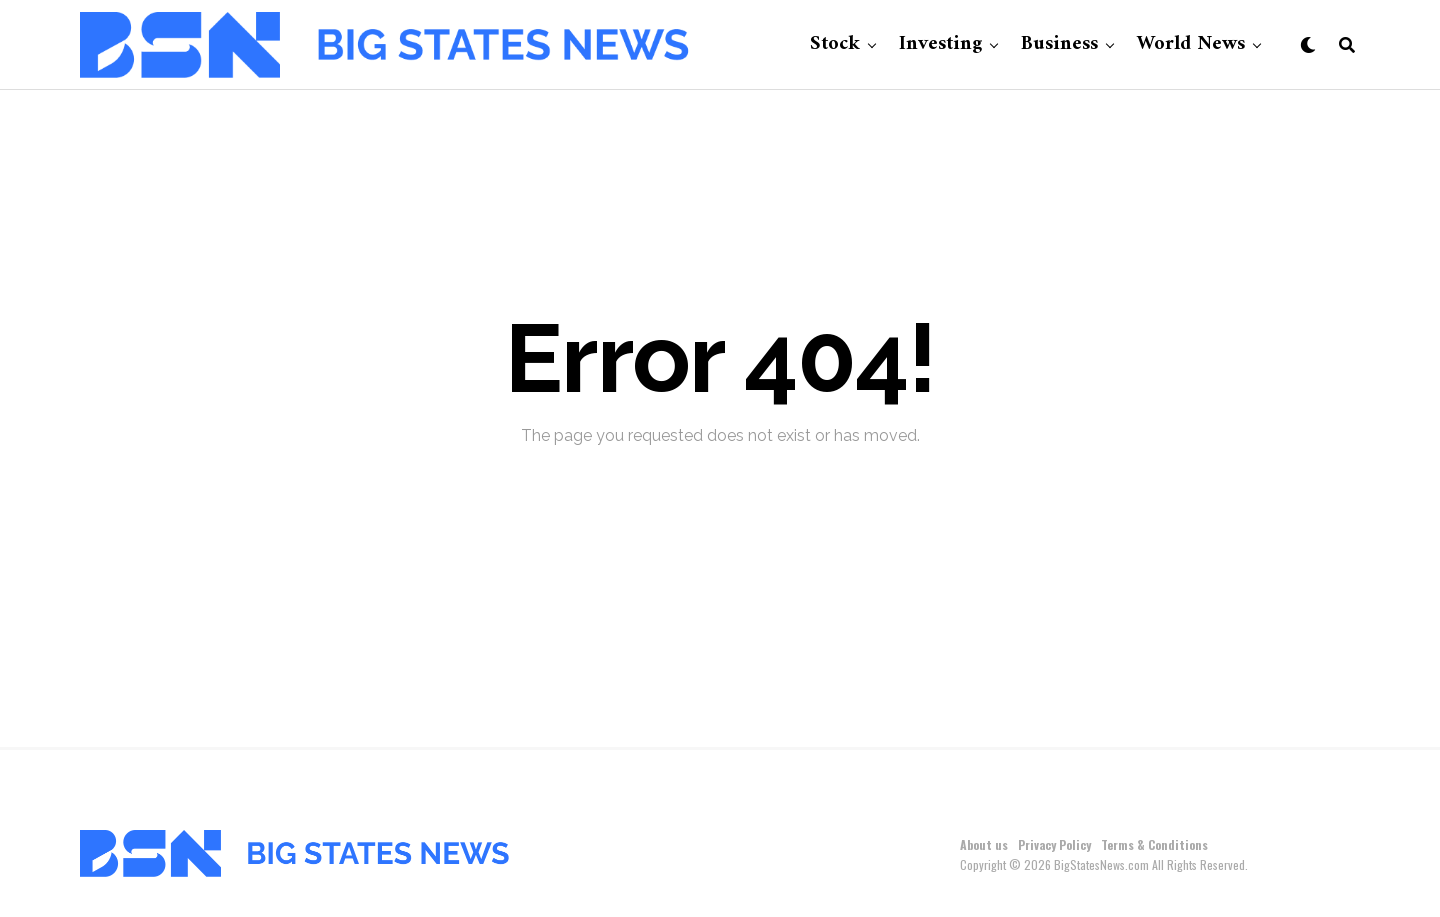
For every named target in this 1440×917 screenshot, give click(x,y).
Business (1059, 44)
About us (984, 844)
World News (1191, 44)
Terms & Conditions (1154, 844)
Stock (835, 44)
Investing (940, 44)
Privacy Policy (1054, 844)
